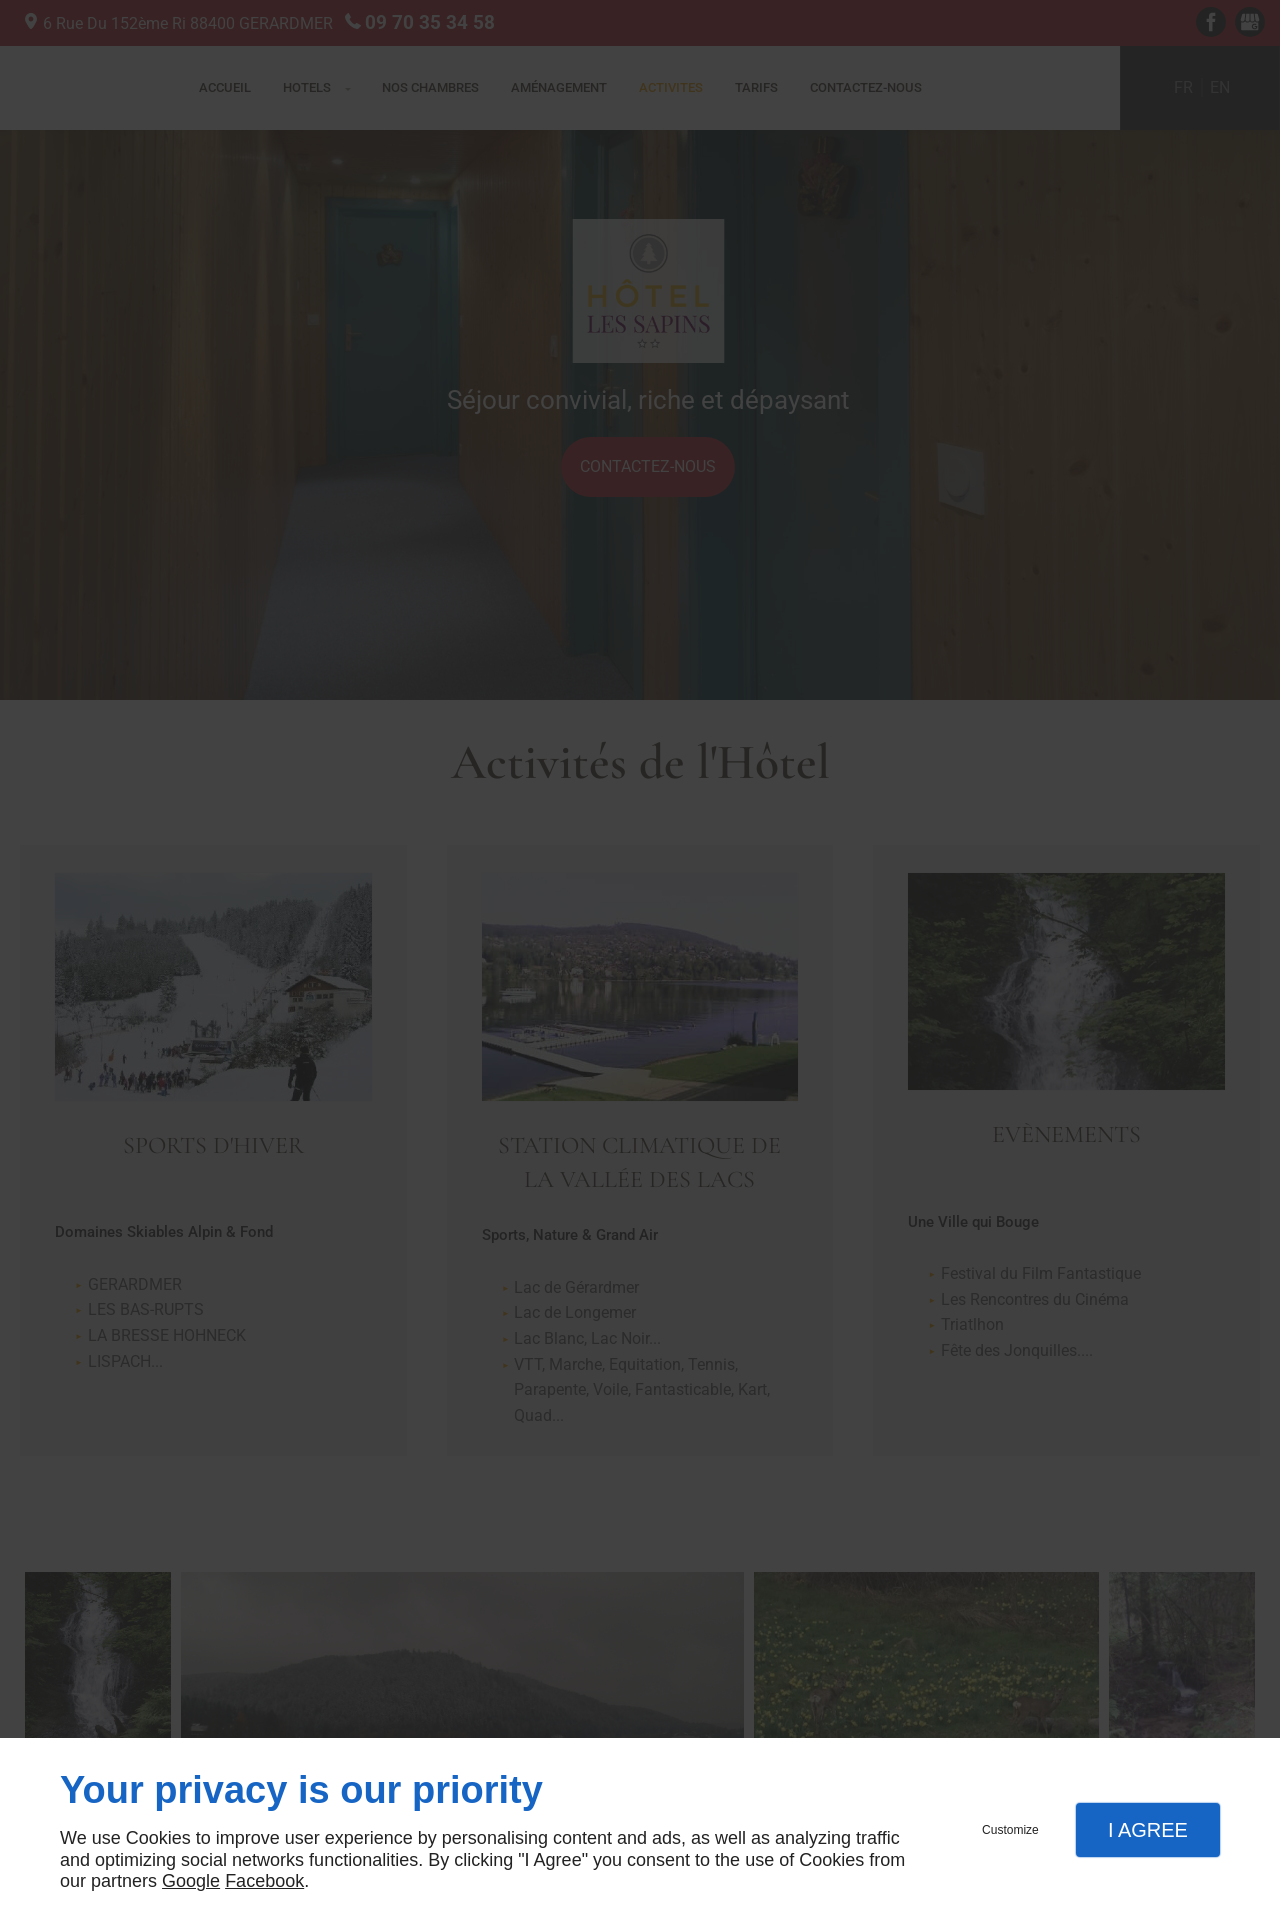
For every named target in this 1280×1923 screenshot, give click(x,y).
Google (191, 1881)
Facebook (264, 1881)
